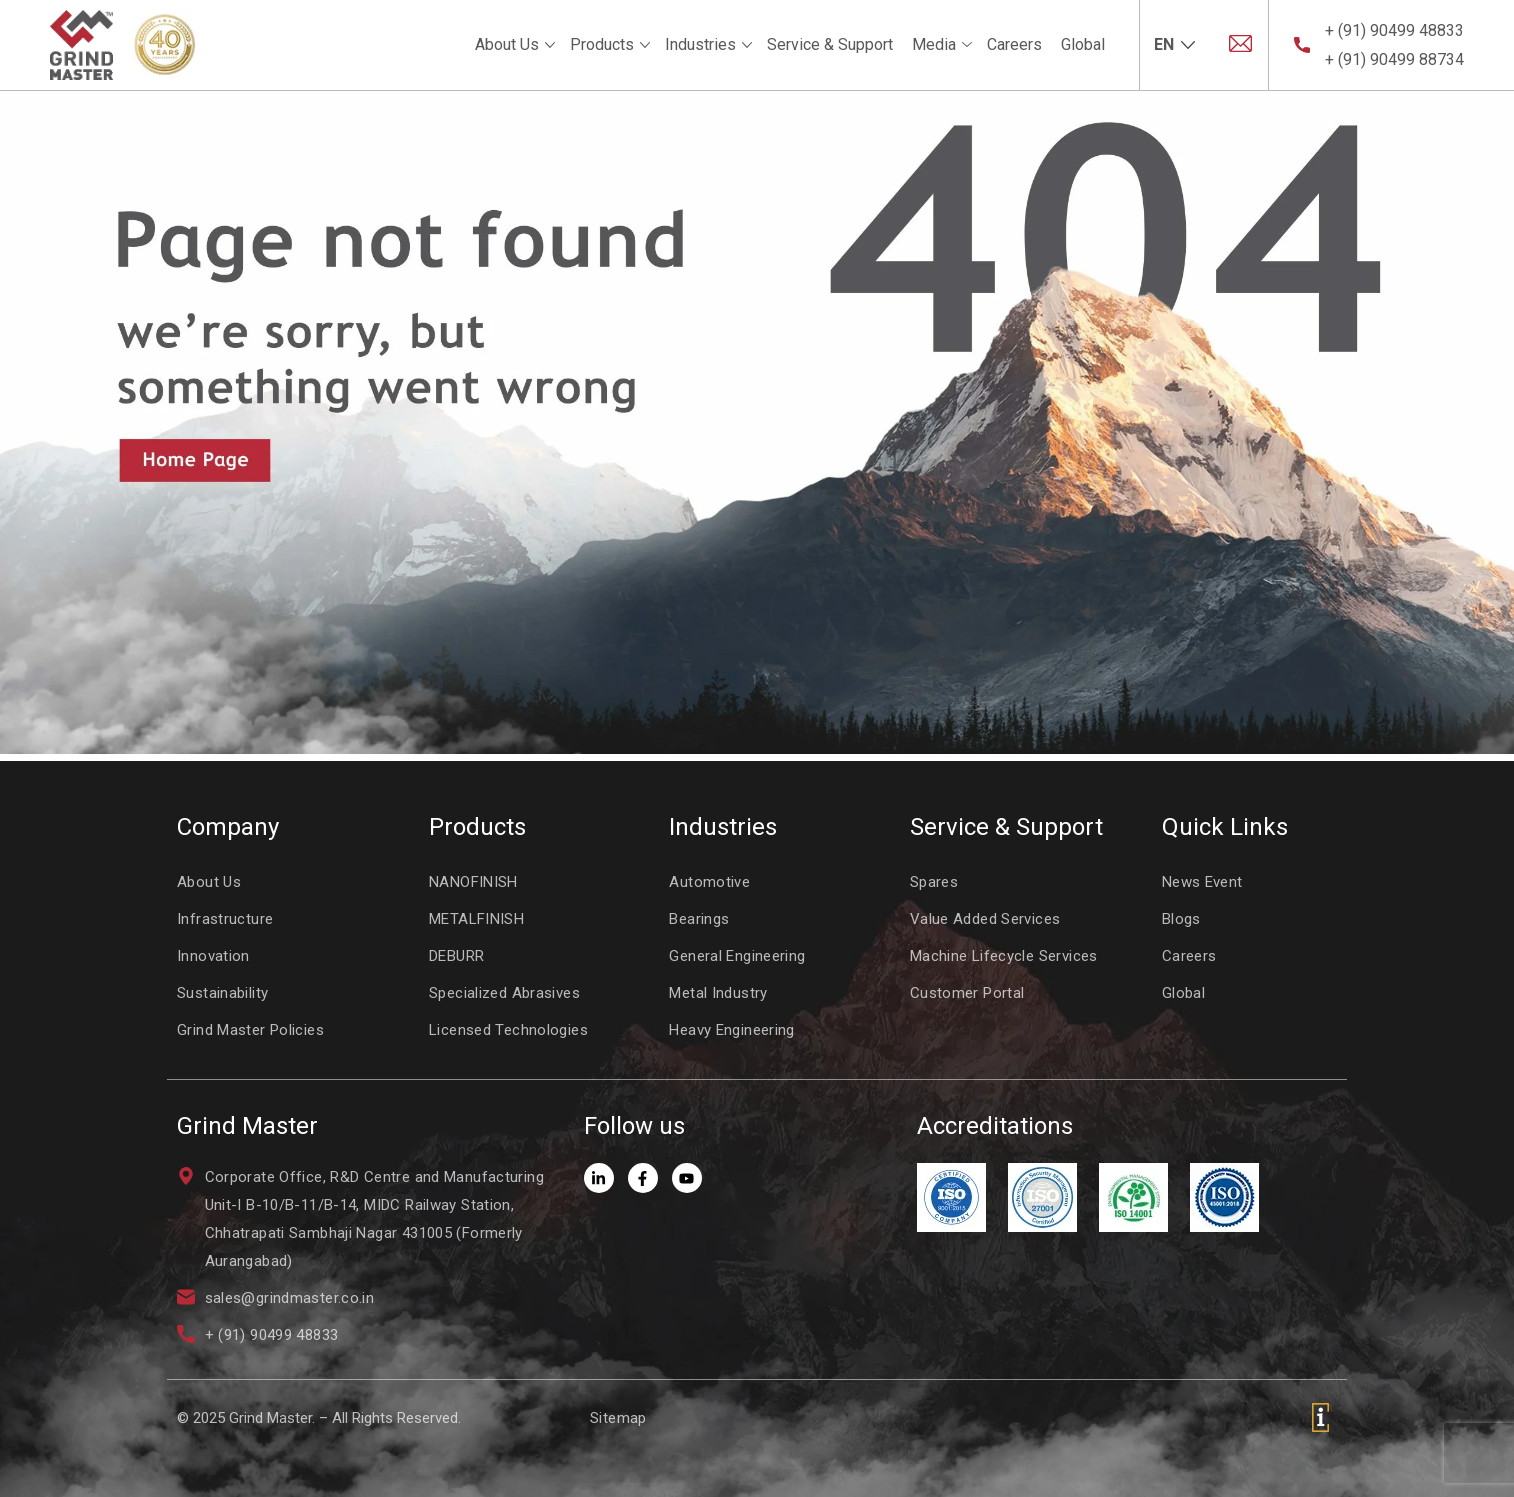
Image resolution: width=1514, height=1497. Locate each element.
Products (602, 44)
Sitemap (618, 1418)
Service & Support (830, 44)
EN (1164, 44)
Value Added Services (985, 919)
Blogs (1181, 919)
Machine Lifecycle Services (1004, 956)
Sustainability (222, 993)
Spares (934, 882)
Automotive (709, 882)
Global (1083, 44)
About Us (507, 44)
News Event (1202, 882)
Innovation (213, 956)
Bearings (699, 919)
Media (934, 44)
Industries (700, 44)
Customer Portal (967, 993)
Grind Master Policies (250, 1030)
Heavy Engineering (731, 1030)
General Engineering (737, 956)
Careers (1014, 44)
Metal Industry (718, 993)
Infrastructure (225, 919)
